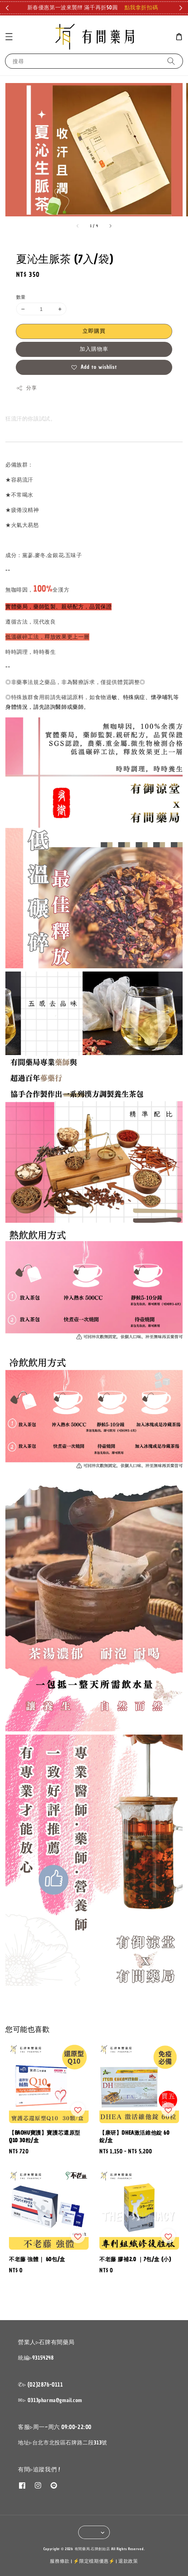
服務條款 (60, 2561)
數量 (21, 297)
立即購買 (94, 331)
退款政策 (128, 2561)
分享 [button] (26, 388)
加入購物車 (94, 349)
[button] (9, 37)
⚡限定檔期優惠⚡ (94, 2561)
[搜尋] (171, 61)
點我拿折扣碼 (141, 7)
